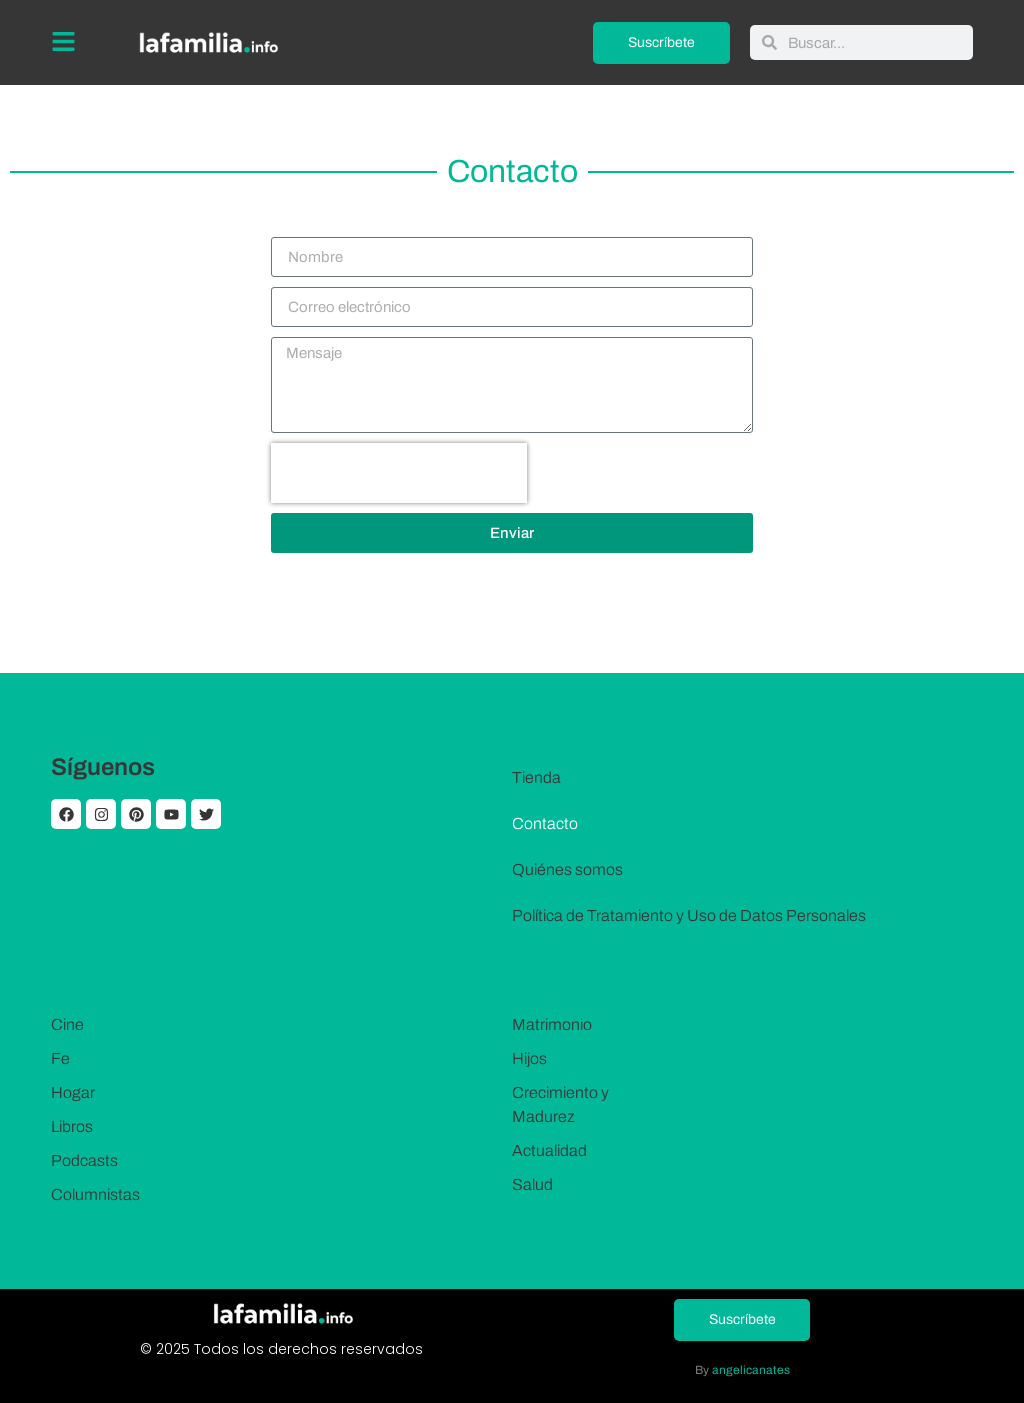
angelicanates (751, 1370)
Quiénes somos (567, 869)
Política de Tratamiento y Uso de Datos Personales (689, 915)
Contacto (545, 823)
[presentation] (399, 473)
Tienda (536, 777)
